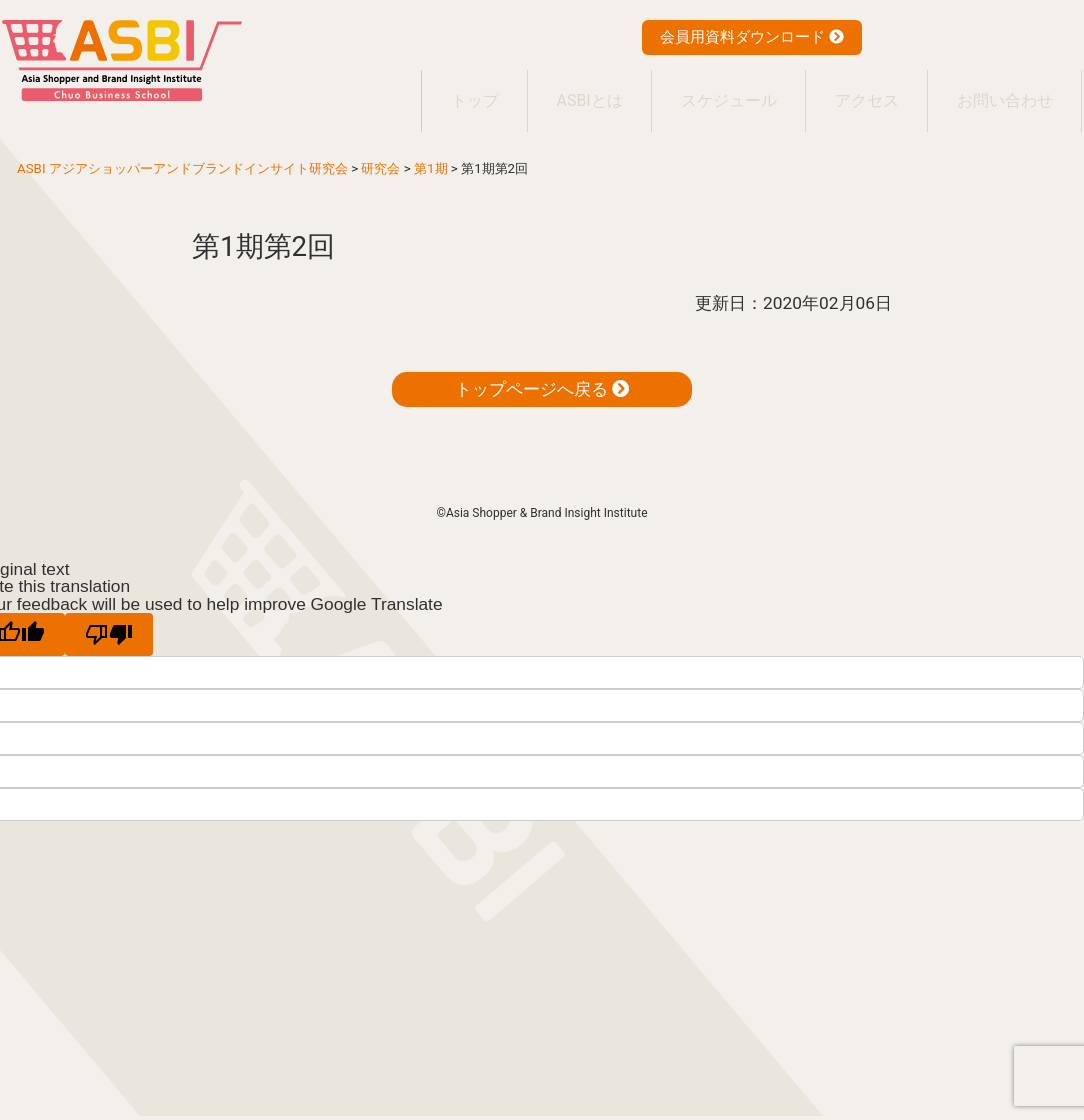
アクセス (855, 91)
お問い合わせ (1001, 91)
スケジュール (709, 91)
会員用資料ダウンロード (752, 37)
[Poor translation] (109, 614)
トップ (436, 91)
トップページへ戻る (542, 369)
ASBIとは (561, 91)
